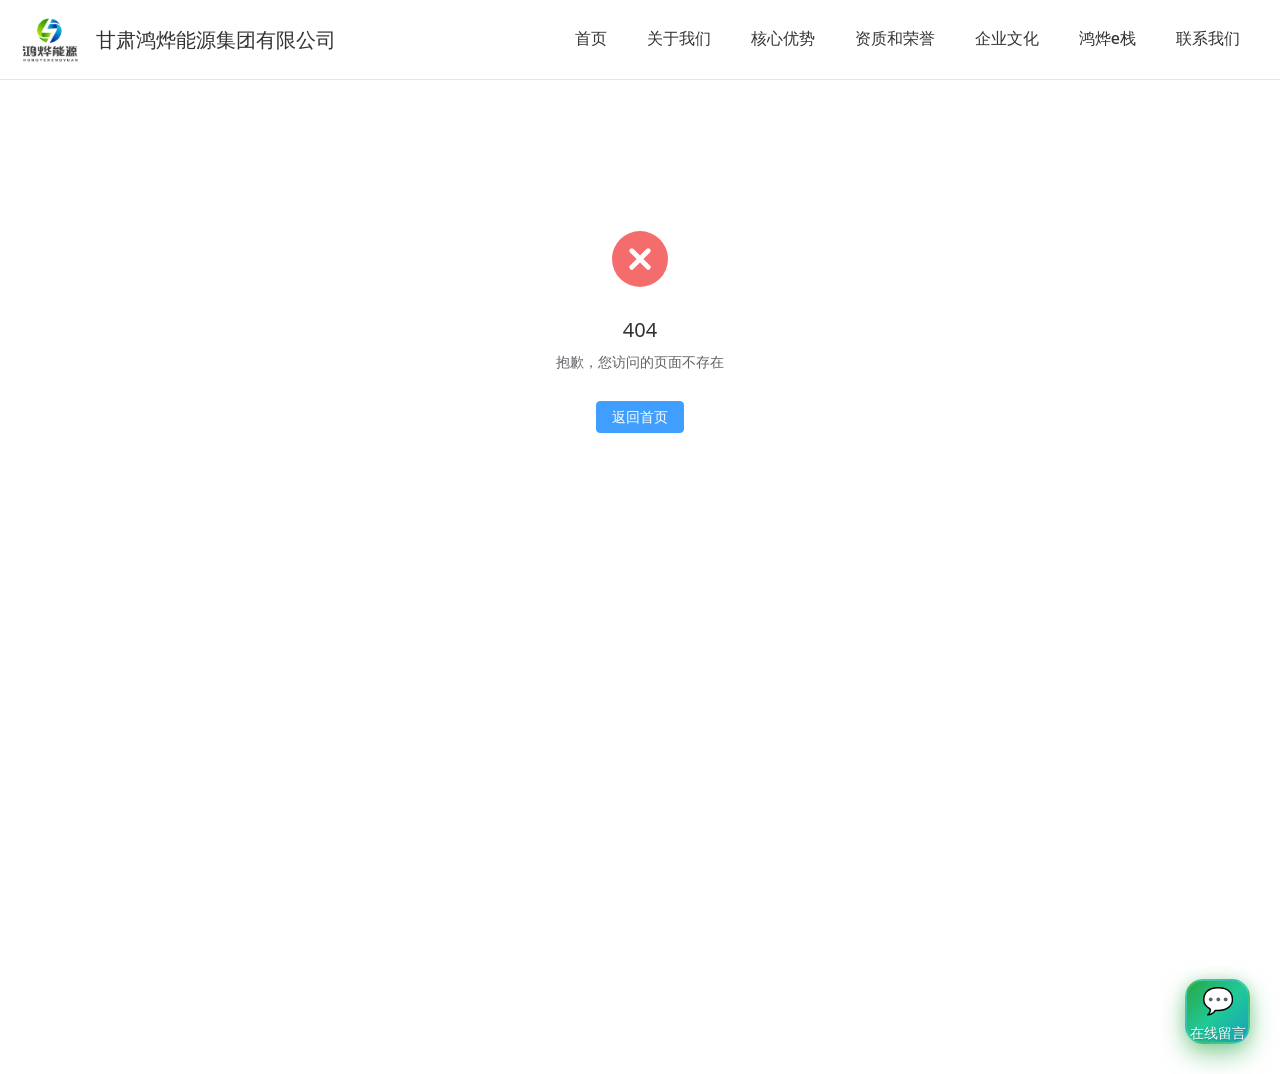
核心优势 (783, 38)
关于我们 (679, 38)
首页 (591, 38)
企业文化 (1007, 38)
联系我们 (1208, 38)
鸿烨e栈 (1107, 38)
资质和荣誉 (895, 38)
